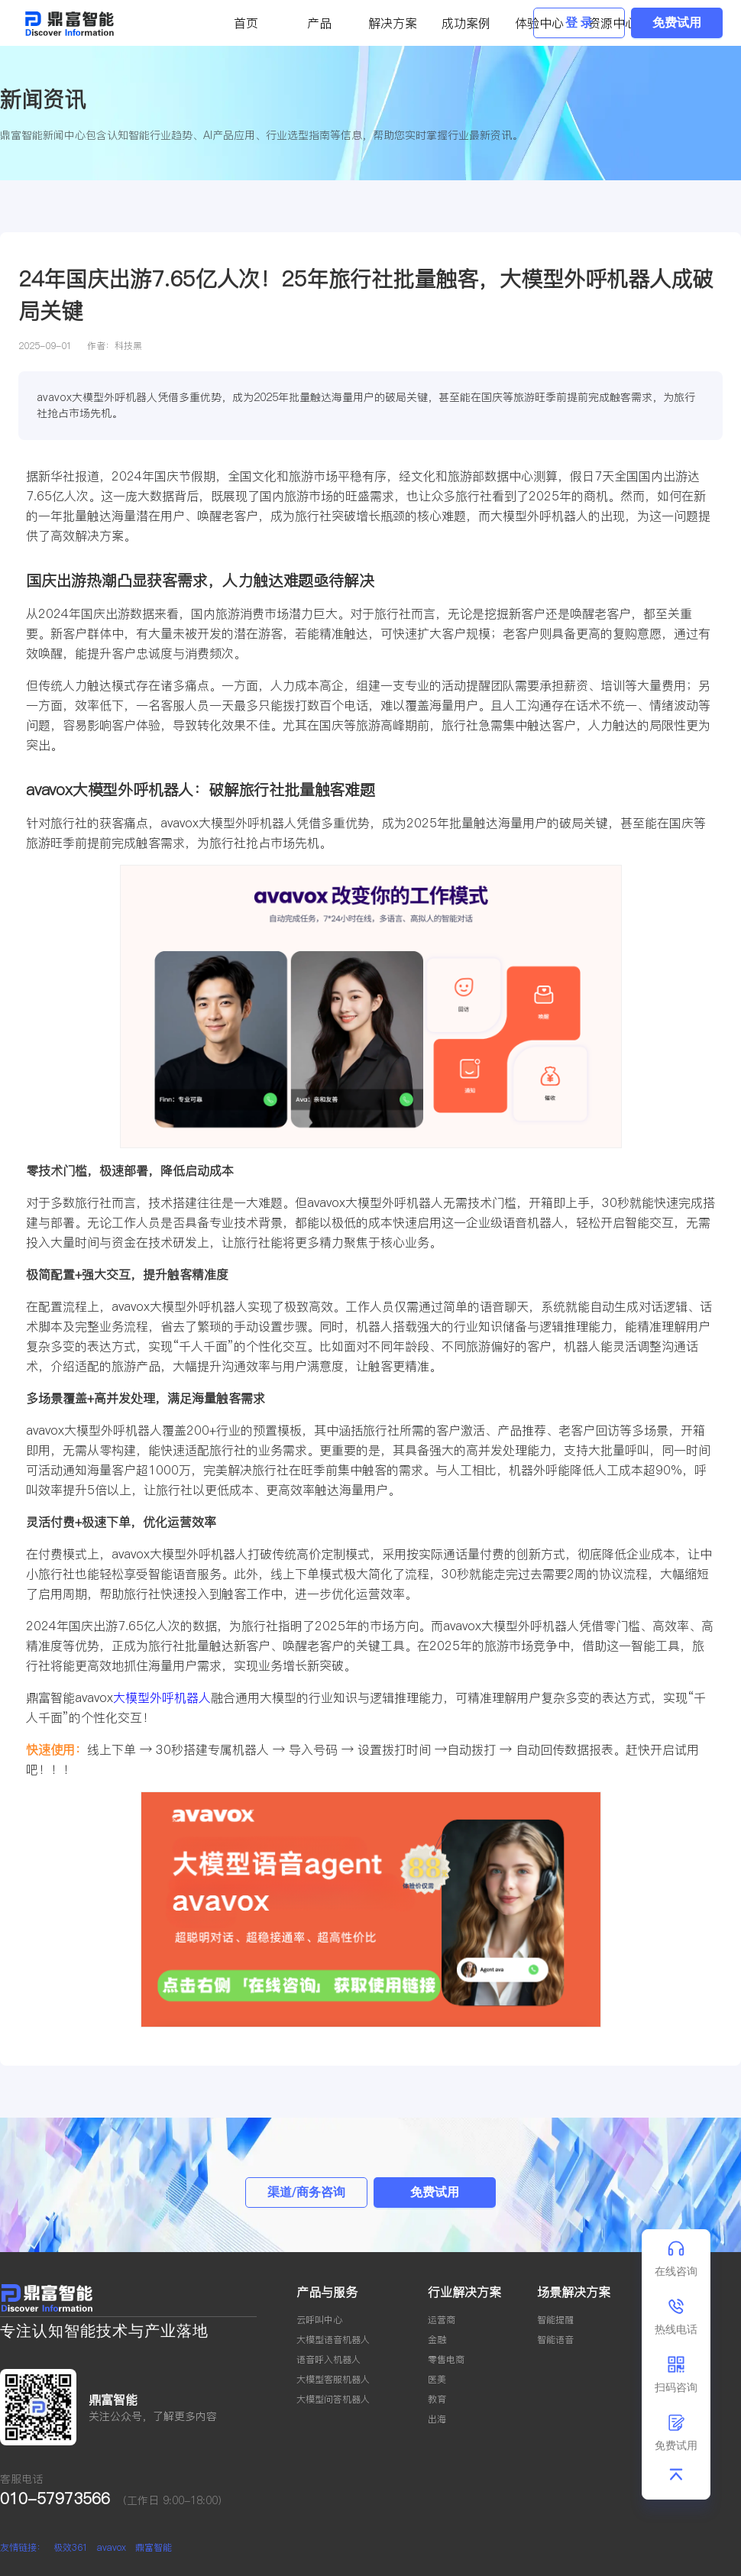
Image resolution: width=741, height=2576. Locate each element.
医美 (437, 2379)
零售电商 (446, 2359)
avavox (111, 2547)
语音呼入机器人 (328, 2359)
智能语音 (555, 2339)
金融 (437, 2339)
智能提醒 (555, 2319)
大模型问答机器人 (333, 2399)
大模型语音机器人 (333, 2339)
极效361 (70, 2547)
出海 (437, 2419)
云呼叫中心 (319, 2319)
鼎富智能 (153, 2547)
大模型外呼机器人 (162, 1697)
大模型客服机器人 (333, 2379)
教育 (437, 2399)
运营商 (441, 2319)
